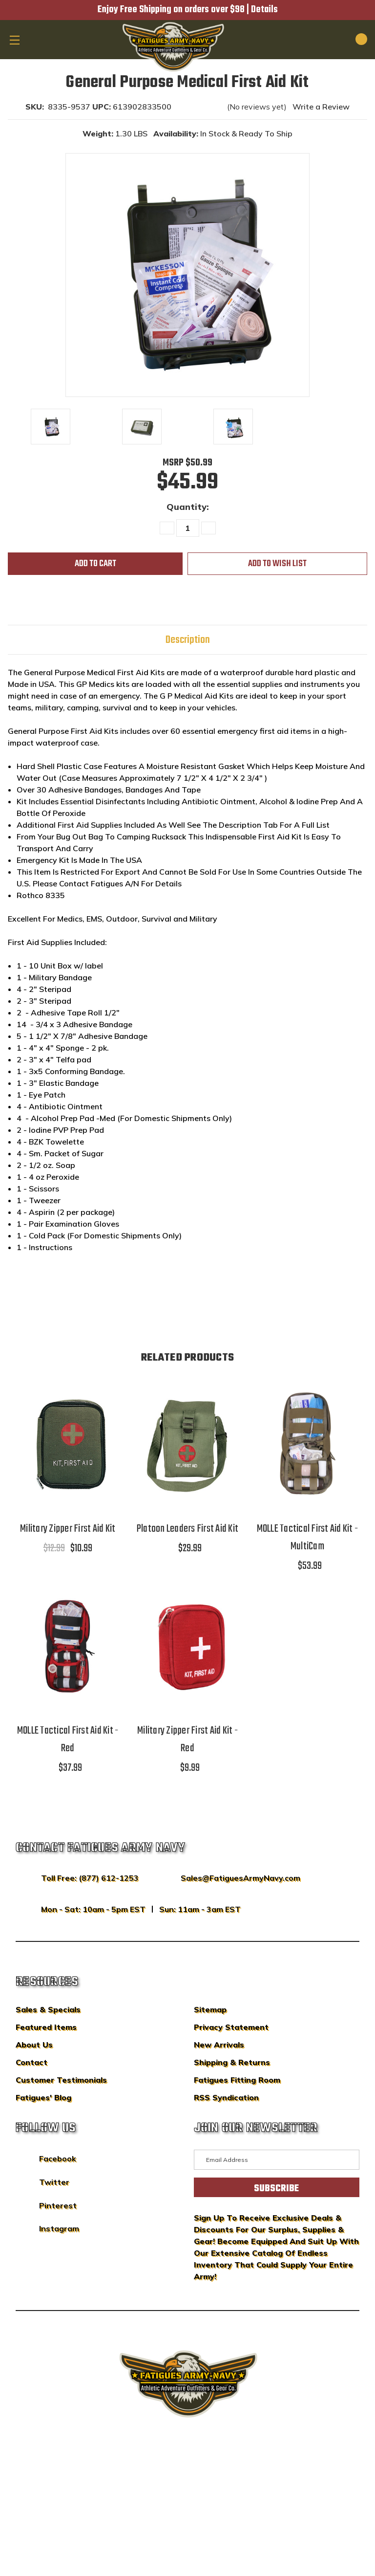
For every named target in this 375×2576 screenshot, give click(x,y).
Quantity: (188, 506)
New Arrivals (219, 2044)
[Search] (327, 39)
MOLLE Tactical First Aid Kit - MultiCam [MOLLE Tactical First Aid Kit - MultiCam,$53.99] (307, 1537)
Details (264, 9)
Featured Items (46, 2027)
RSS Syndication (226, 2097)
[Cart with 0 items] (350, 39)
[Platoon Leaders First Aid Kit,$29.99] (187, 1443)
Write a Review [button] (321, 106)
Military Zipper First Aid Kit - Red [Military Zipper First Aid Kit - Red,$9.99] (187, 1739)
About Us (34, 2044)
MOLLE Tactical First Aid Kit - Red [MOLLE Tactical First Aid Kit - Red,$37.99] (68, 1739)
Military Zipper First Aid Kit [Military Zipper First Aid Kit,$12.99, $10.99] (67, 1528)
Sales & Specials (48, 2009)
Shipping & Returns (232, 2062)
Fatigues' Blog (43, 2097)
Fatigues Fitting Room (237, 2080)
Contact (31, 2062)
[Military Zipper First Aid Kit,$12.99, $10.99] (67, 1443)
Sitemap (210, 2009)
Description (188, 640)
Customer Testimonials (61, 2080)
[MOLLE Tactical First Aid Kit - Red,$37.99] (67, 1645)
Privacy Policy (206, 2485)
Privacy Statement (231, 2027)
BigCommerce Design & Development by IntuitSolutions (187, 2470)
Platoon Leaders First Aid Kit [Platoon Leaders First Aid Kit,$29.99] (187, 1528)
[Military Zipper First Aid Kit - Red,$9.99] (187, 1645)
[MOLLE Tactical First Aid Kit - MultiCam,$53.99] (307, 1443)
